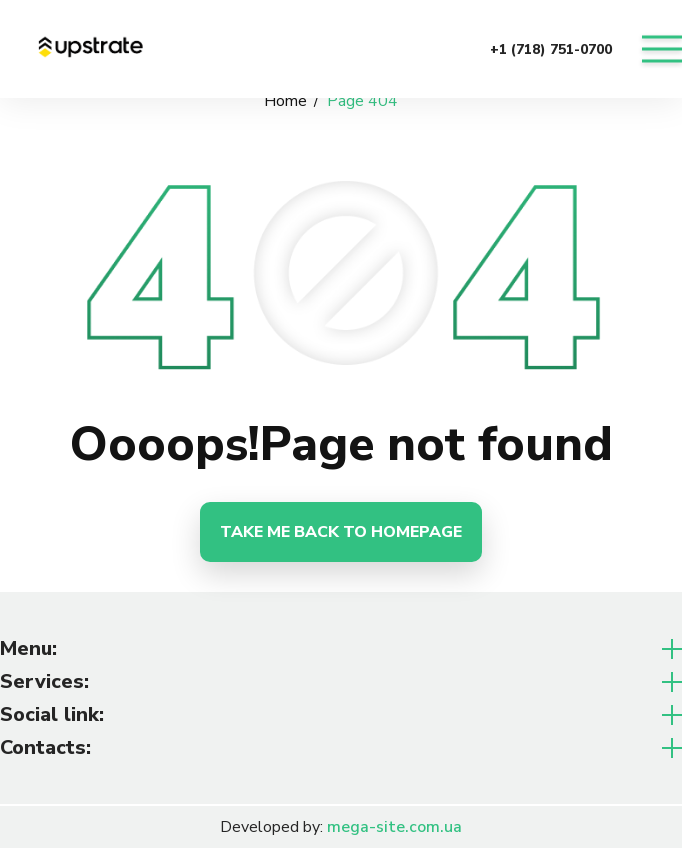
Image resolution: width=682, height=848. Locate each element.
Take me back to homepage (341, 532)
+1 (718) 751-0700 (551, 49)
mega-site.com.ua (394, 827)
